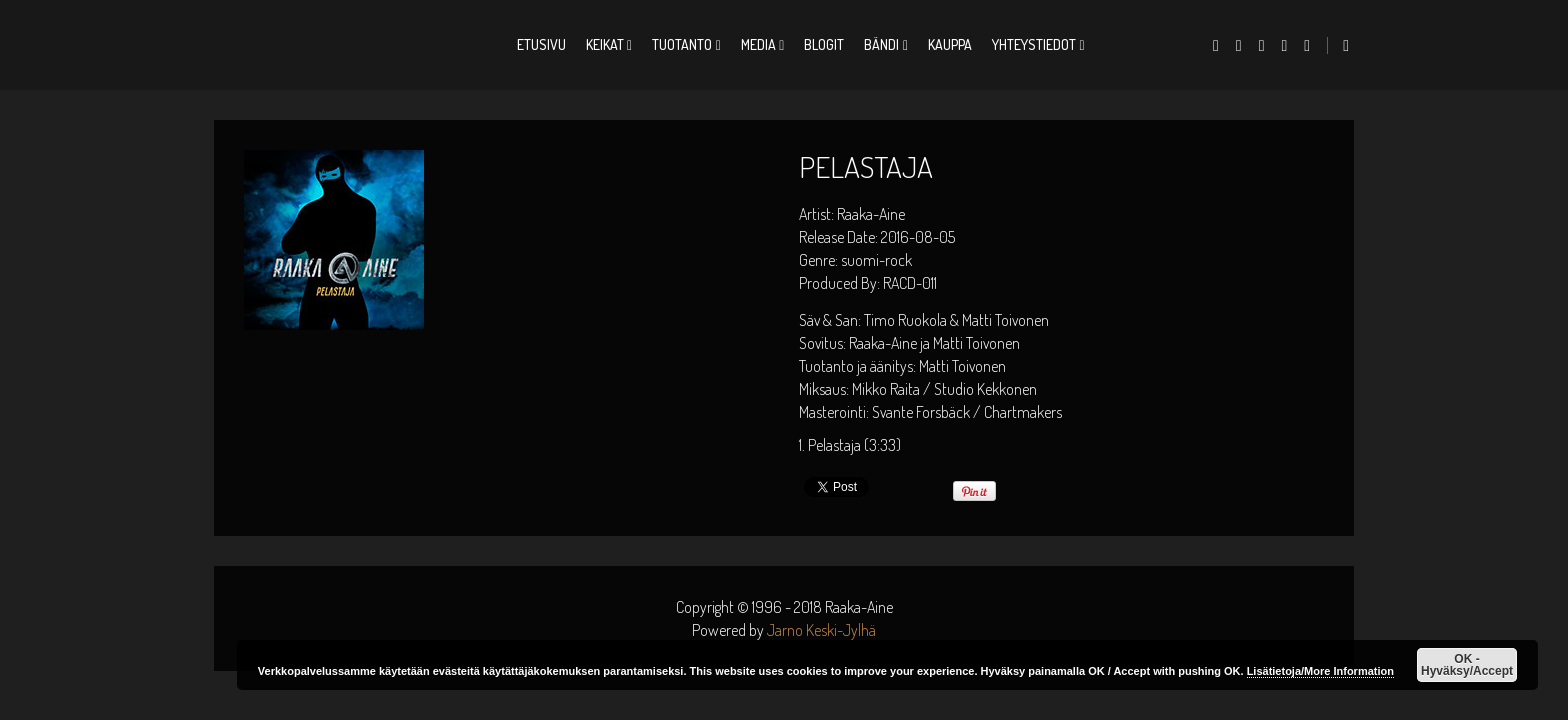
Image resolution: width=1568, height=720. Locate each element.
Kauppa (950, 44)
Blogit (824, 44)
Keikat (605, 44)
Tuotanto (682, 44)
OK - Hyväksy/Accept (1467, 665)
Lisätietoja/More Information (1320, 671)
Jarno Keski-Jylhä (821, 630)
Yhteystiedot (1034, 44)
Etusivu (541, 44)
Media (758, 44)
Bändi (881, 44)
